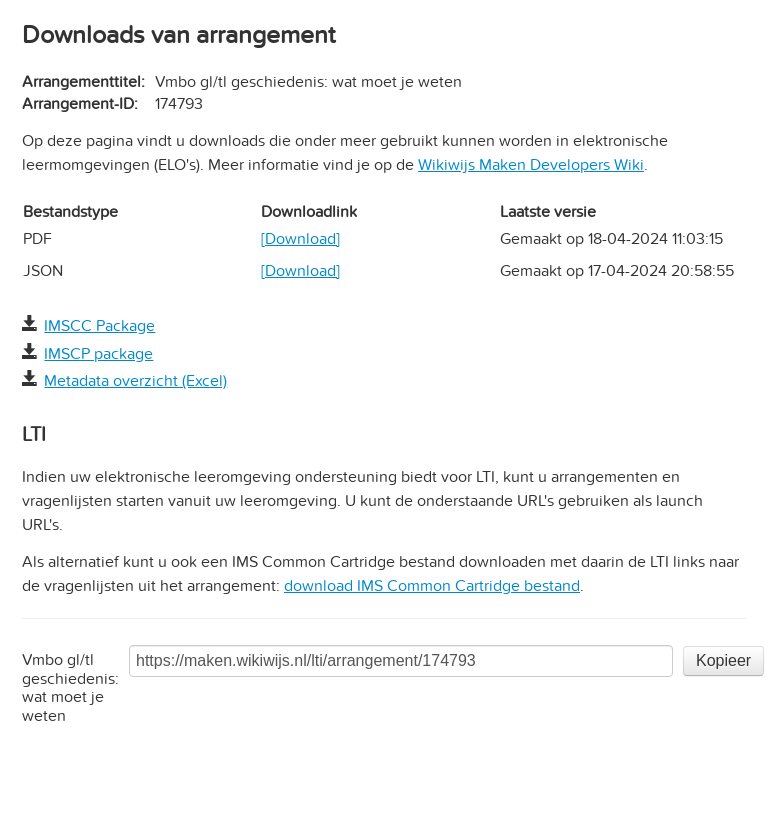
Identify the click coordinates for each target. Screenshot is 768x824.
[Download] (300, 239)
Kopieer (723, 660)
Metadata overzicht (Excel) (135, 381)
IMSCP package (98, 354)
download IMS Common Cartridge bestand (432, 586)
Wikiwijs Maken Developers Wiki (531, 165)
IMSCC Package (99, 326)
